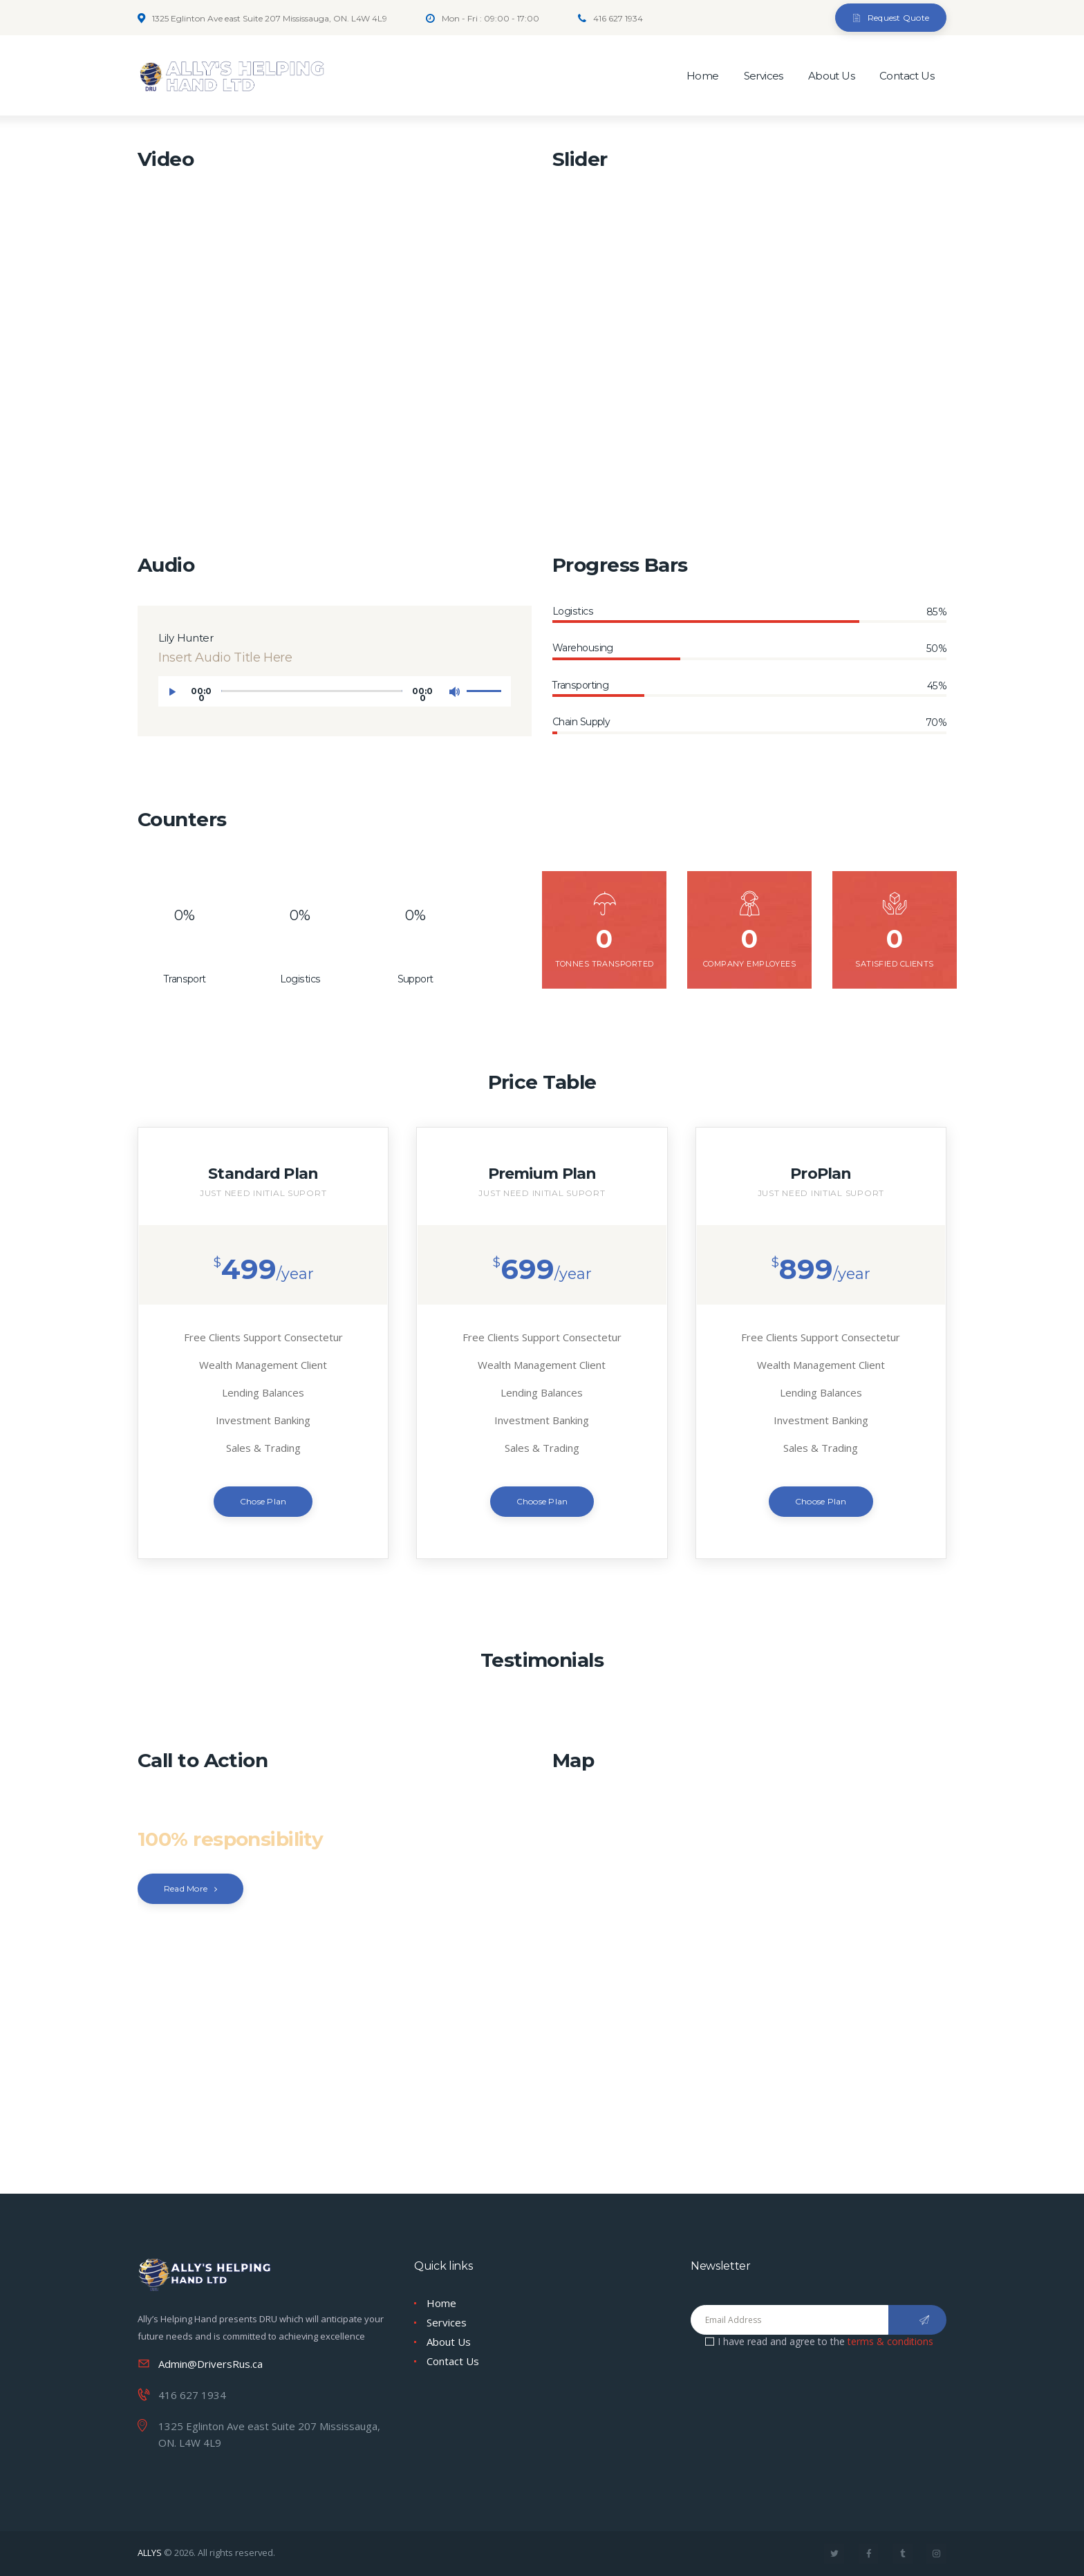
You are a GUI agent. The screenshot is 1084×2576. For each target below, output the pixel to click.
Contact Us (453, 2361)
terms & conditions (890, 2341)
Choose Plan (542, 1501)
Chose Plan (263, 1501)
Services (447, 2322)
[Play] (175, 695)
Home (441, 2303)
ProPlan (820, 1173)
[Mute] (457, 695)
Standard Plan (263, 1173)
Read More (185, 1888)
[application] (334, 691)
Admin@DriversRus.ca (210, 2364)
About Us (449, 2342)
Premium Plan (542, 1173)
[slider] (311, 691)
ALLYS (150, 2552)
